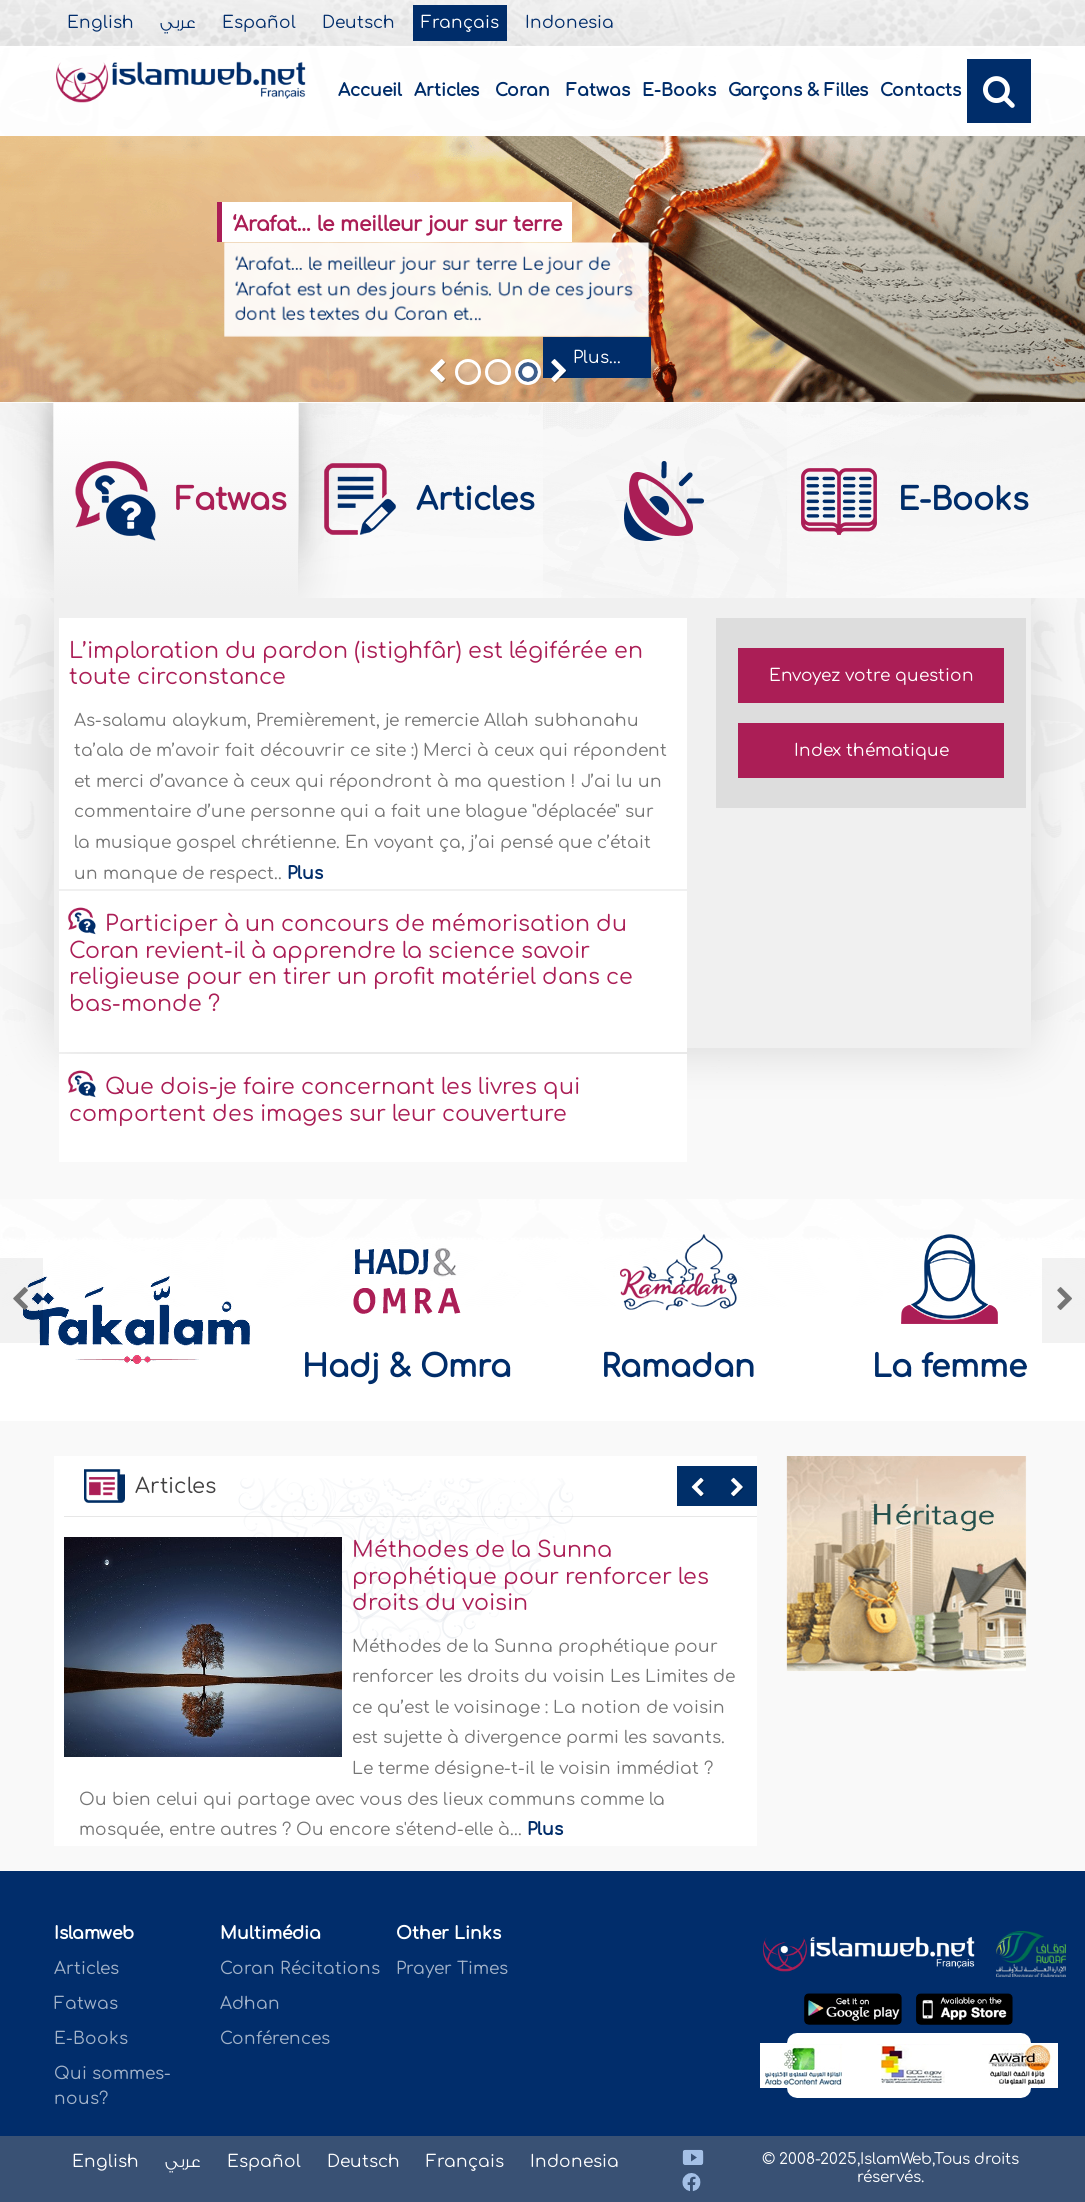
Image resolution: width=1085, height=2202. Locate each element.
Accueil (370, 90)
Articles (446, 90)
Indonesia (569, 23)
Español (259, 23)
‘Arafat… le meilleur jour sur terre (396, 225)
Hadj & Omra (406, 1367)
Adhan (250, 2003)
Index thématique (871, 750)
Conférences (275, 2038)
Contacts (920, 90)
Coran (522, 90)
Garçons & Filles (798, 90)
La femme (949, 1367)
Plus (305, 873)
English (100, 23)
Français (460, 23)
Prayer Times (452, 1968)
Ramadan (678, 1367)
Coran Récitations (300, 1968)
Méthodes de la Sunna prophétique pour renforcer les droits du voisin (530, 1576)
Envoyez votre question (871, 675)
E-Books (679, 90)
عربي (178, 23)
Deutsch (358, 23)
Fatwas (598, 90)
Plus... (597, 357)
